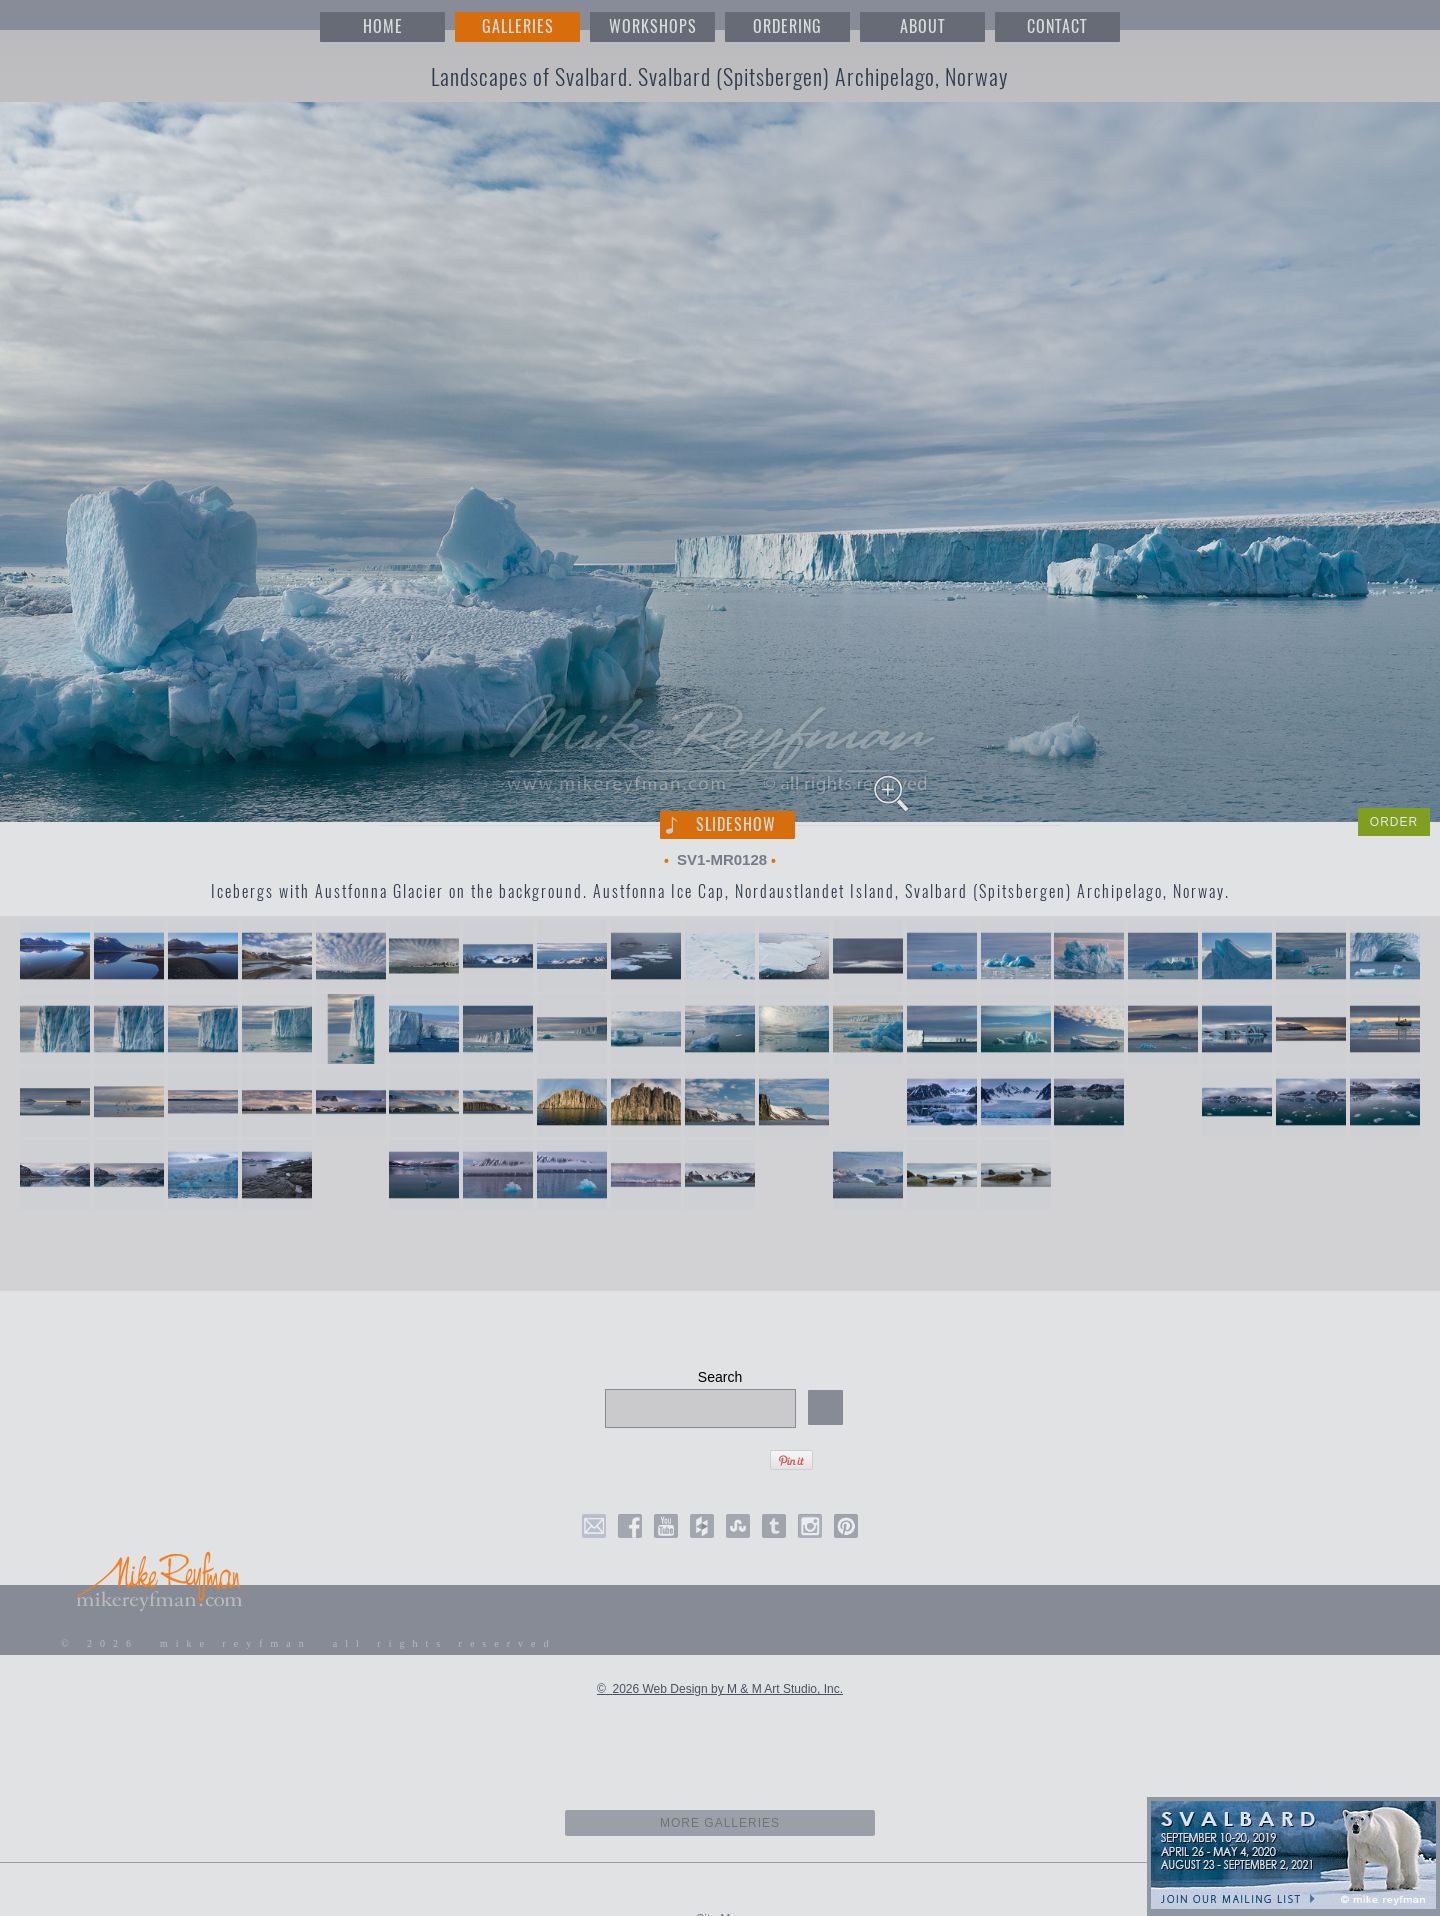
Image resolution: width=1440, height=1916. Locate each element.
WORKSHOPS (653, 26)
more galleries (720, 1823)
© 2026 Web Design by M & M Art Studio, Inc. (720, 1689)
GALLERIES (518, 26)
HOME (383, 26)
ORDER (1394, 822)
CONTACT (1057, 26)
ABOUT (922, 26)
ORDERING (787, 26)
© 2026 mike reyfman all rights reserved (309, 1643)
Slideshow (736, 824)
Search (720, 1377)
